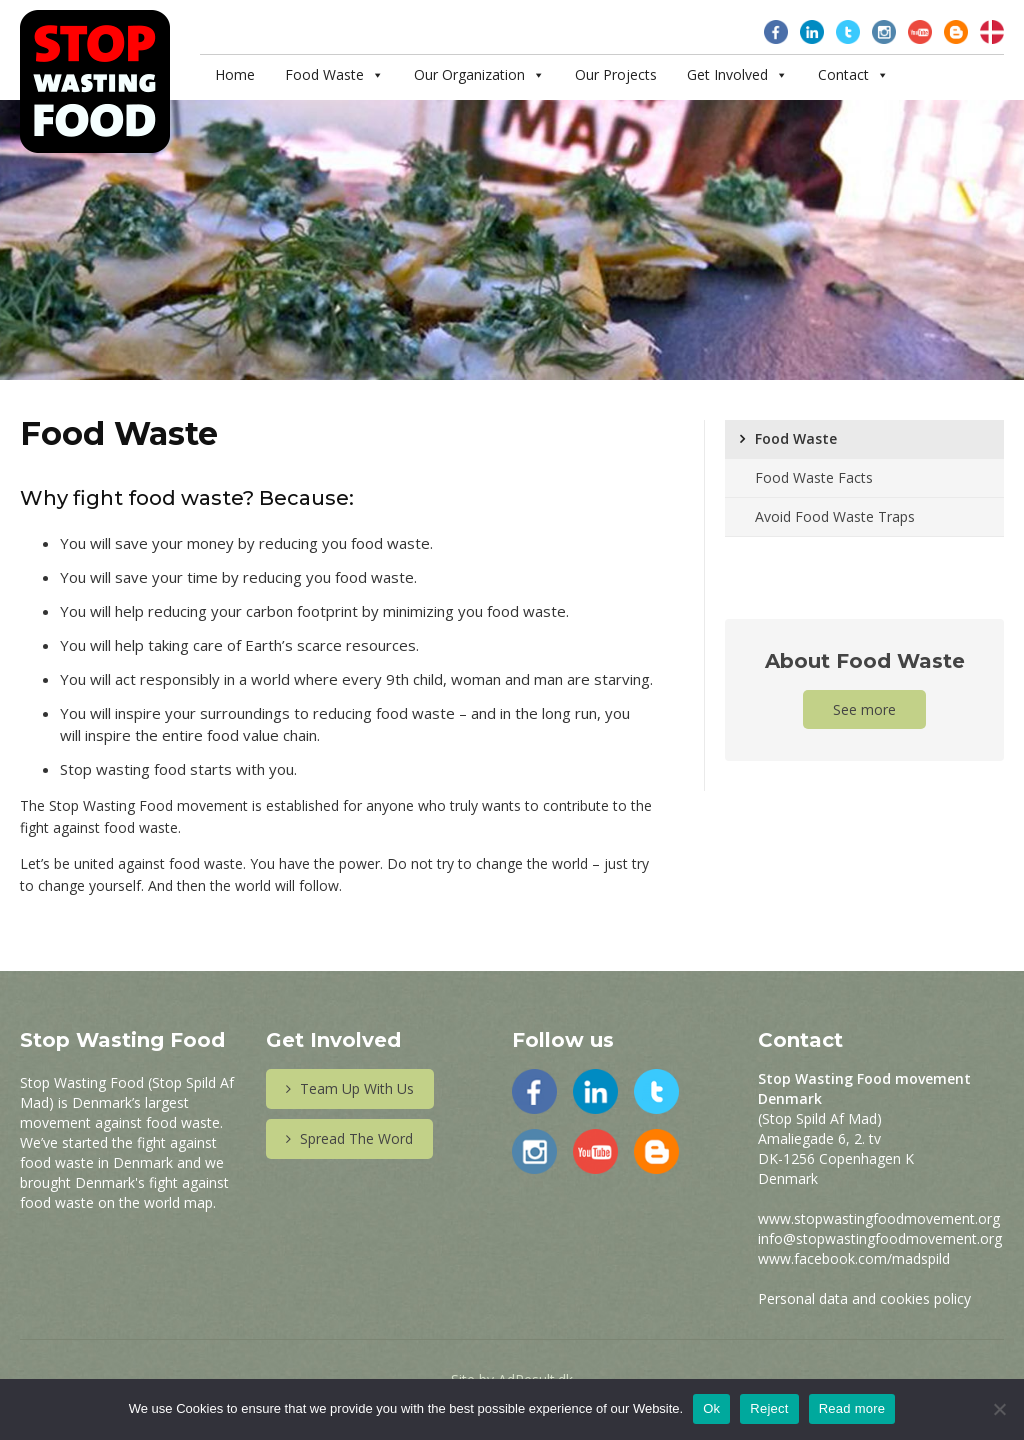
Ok (711, 1408)
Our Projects (616, 74)
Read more (852, 1408)
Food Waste (324, 74)
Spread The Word (349, 1138)
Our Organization (469, 74)
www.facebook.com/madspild (854, 1258)
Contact (843, 74)
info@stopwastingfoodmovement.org (880, 1238)
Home (235, 74)
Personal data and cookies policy (864, 1298)
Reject (769, 1408)
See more (864, 709)
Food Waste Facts (814, 477)
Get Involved (727, 74)
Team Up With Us (350, 1088)
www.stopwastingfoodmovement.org (879, 1218)
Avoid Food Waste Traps (835, 516)
